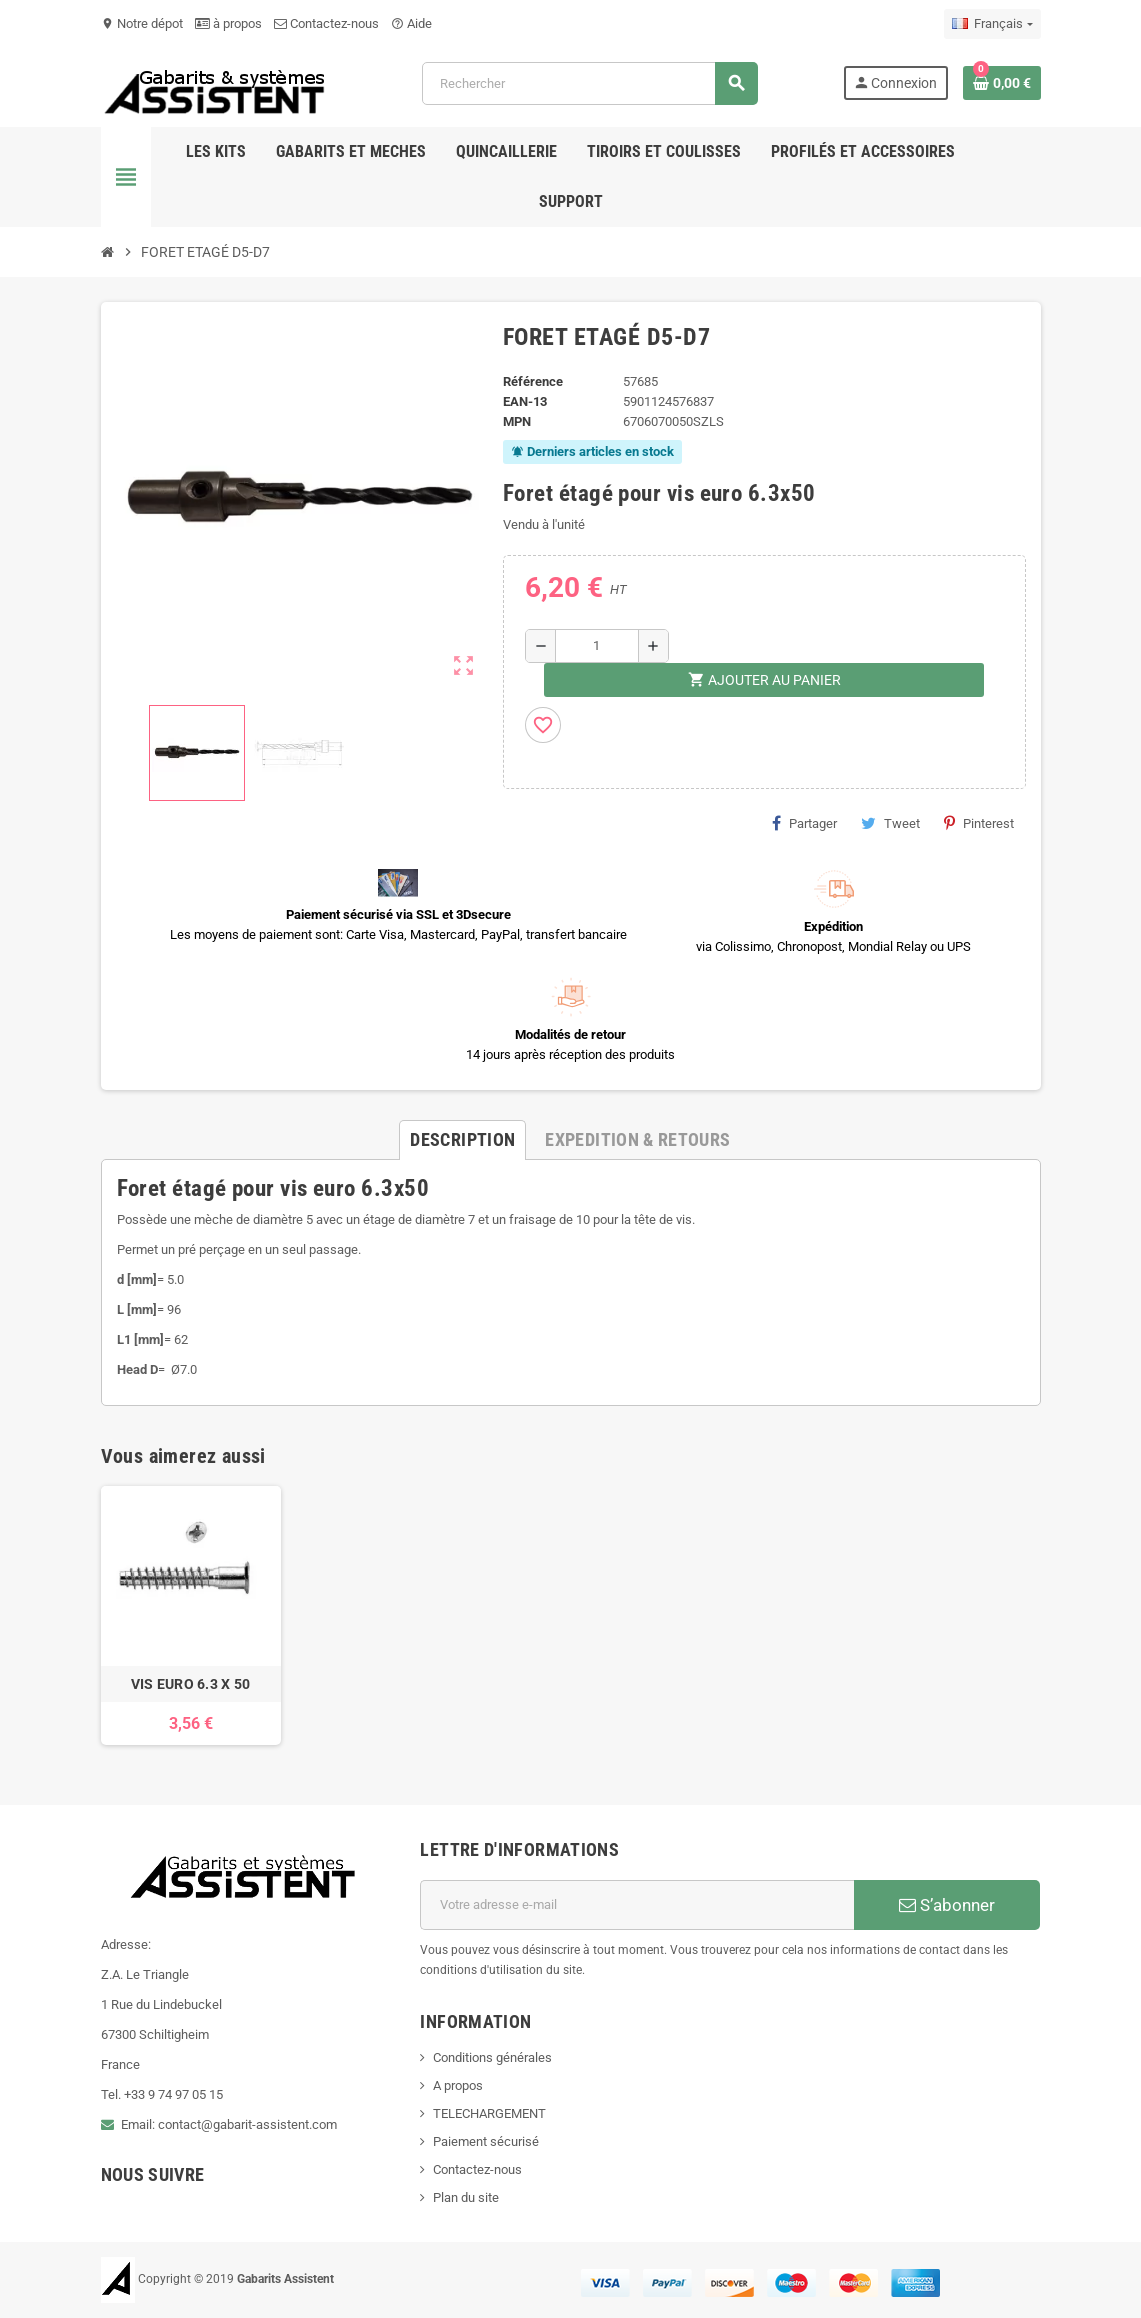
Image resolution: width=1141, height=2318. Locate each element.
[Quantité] (597, 646)
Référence (533, 381)
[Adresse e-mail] (637, 1905)
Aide (411, 23)
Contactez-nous (326, 23)
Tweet (890, 823)
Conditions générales (492, 2057)
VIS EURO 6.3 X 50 (191, 1684)
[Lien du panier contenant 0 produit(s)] (1002, 83)
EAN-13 (525, 401)
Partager (804, 823)
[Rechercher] (589, 83)
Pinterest (979, 823)
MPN (517, 421)
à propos (228, 23)
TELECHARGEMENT (489, 2113)
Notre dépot (142, 23)
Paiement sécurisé (486, 2141)
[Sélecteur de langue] (992, 24)
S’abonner (947, 1905)
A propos (458, 2085)
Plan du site (466, 2197)
